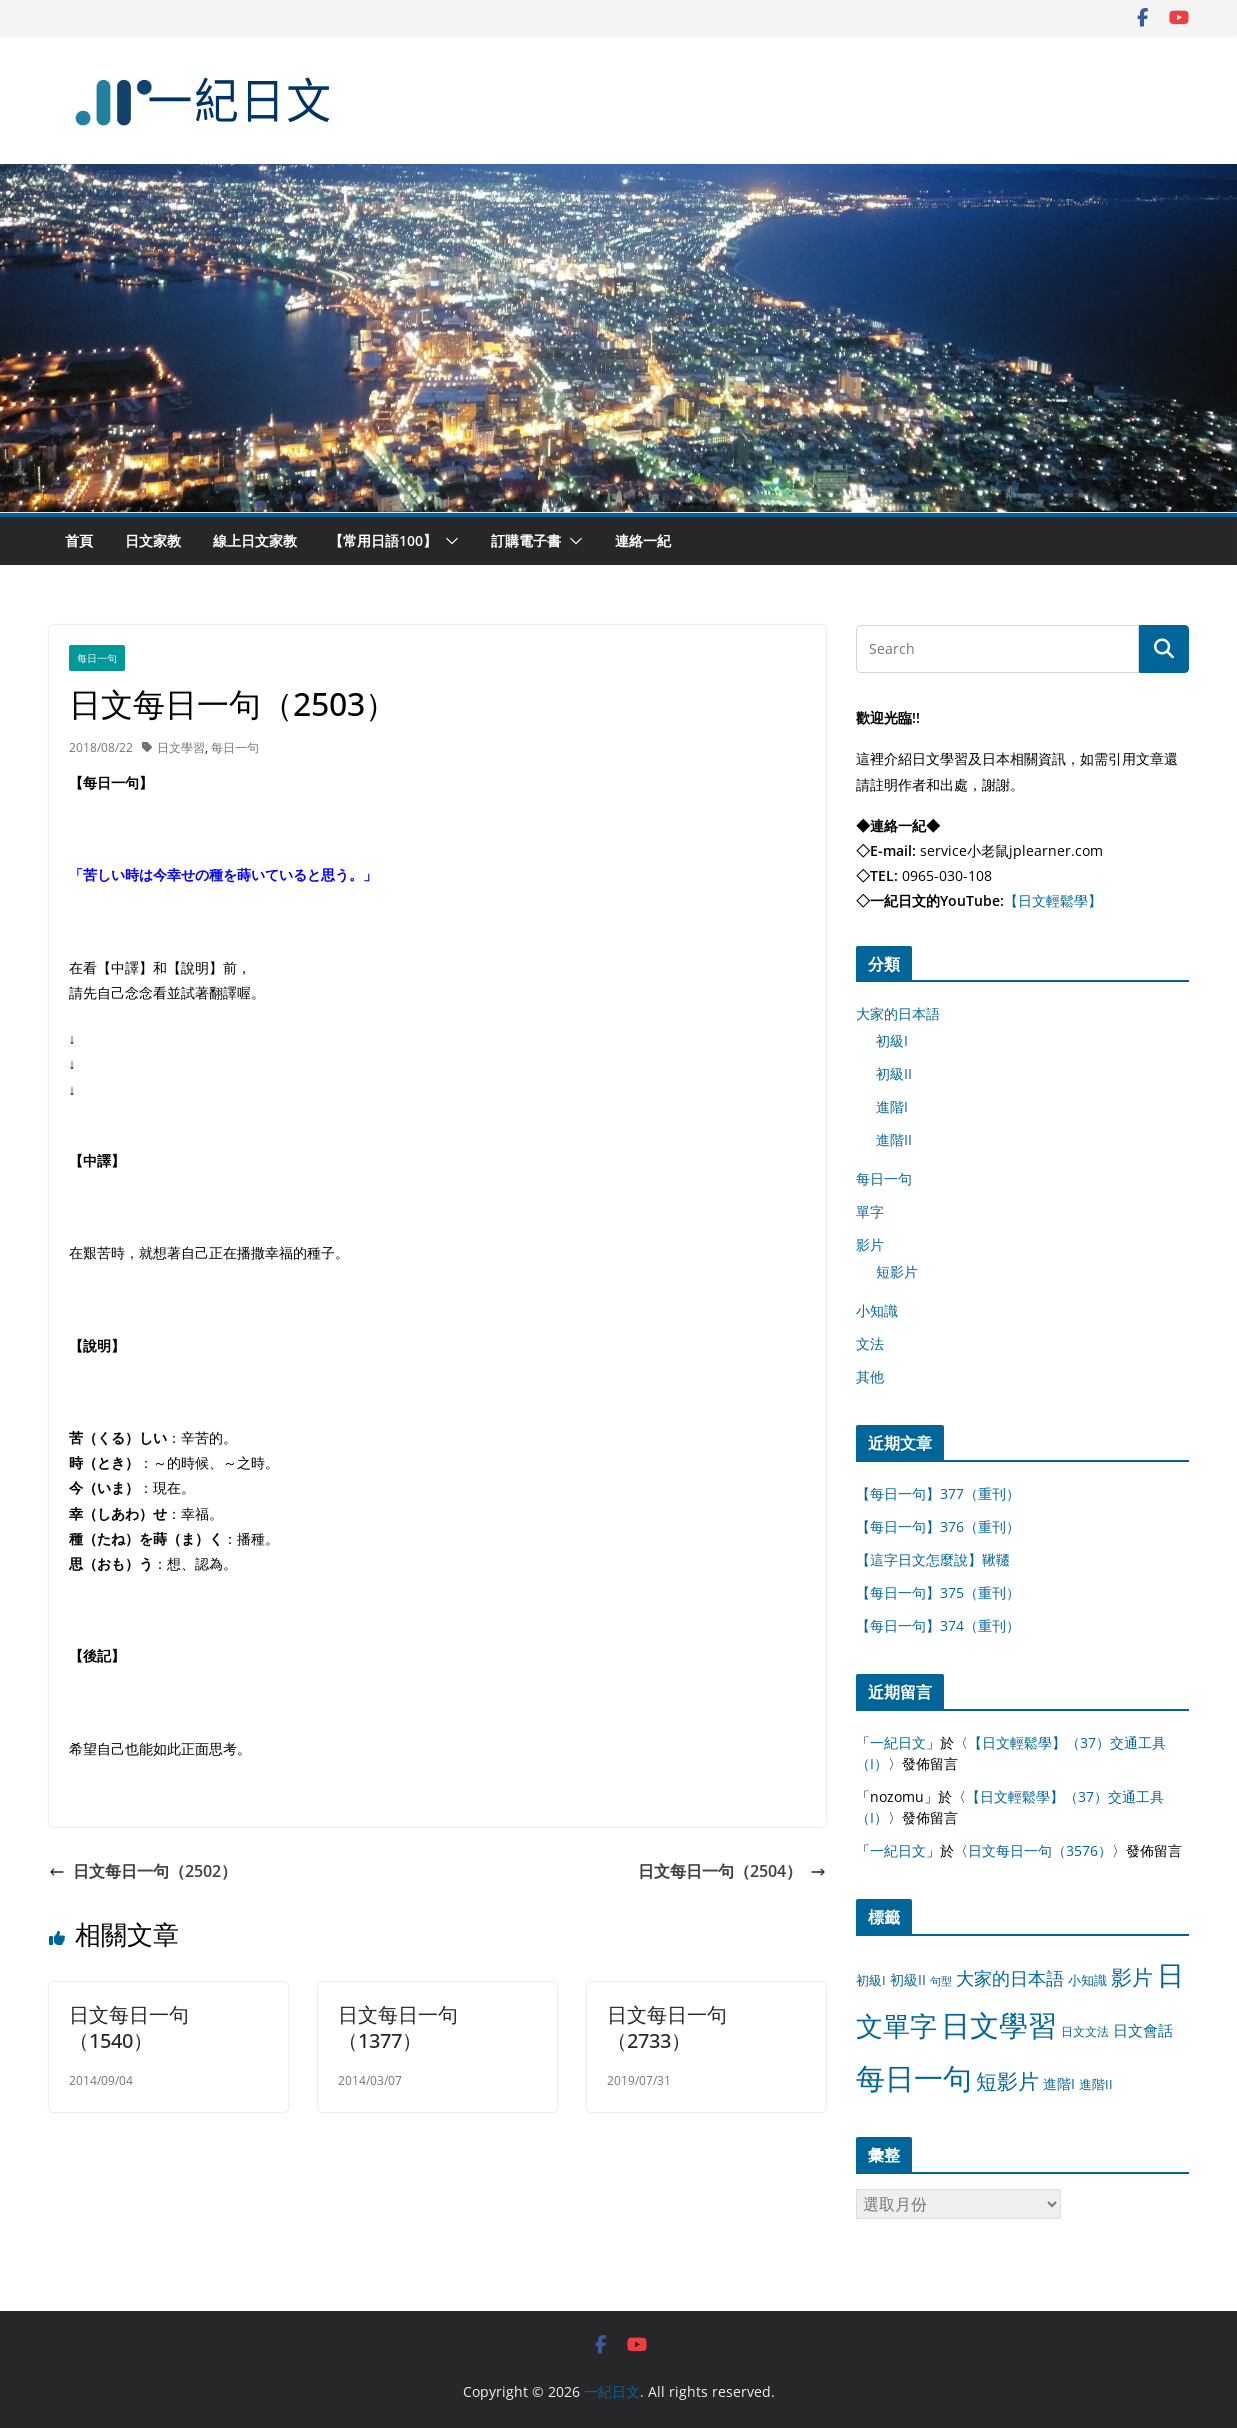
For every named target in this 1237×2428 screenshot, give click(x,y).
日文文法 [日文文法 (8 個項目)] (1085, 2031)
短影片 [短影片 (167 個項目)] (1007, 2081)
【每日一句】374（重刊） (938, 1625)
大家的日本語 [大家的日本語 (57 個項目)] (1010, 1978)
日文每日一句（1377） (398, 2027)
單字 (870, 1211)
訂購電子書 (526, 540)
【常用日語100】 (383, 540)
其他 (870, 1376)
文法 (870, 1343)
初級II (894, 1073)
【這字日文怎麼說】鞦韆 (933, 1559)
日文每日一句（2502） (143, 1871)
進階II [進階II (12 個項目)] (1096, 2084)
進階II (894, 1139)
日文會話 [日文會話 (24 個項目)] (1143, 2030)
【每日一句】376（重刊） (938, 1526)
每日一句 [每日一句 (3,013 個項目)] (914, 2078)
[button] (448, 541)
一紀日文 (898, 1742)
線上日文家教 (255, 540)
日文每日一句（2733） (667, 2027)
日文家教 (153, 540)
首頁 (79, 540)
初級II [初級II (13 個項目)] (908, 1979)
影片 (870, 1244)
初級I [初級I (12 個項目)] (871, 1980)
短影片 (897, 1271)
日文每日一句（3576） (1040, 1850)
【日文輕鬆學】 (1053, 900)
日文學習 (181, 747)
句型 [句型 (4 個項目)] (941, 1981)
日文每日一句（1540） (129, 2027)
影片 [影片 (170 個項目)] (1132, 1977)
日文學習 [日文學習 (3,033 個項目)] (999, 2025)
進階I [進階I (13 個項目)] (1059, 2083)
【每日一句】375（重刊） (938, 1592)
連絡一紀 (643, 540)
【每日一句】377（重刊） (938, 1493)
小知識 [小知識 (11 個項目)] (1087, 1980)
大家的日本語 (898, 1013)
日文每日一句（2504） (732, 1871)
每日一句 (97, 658)
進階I (892, 1106)
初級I (892, 1040)
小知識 (877, 1310)
